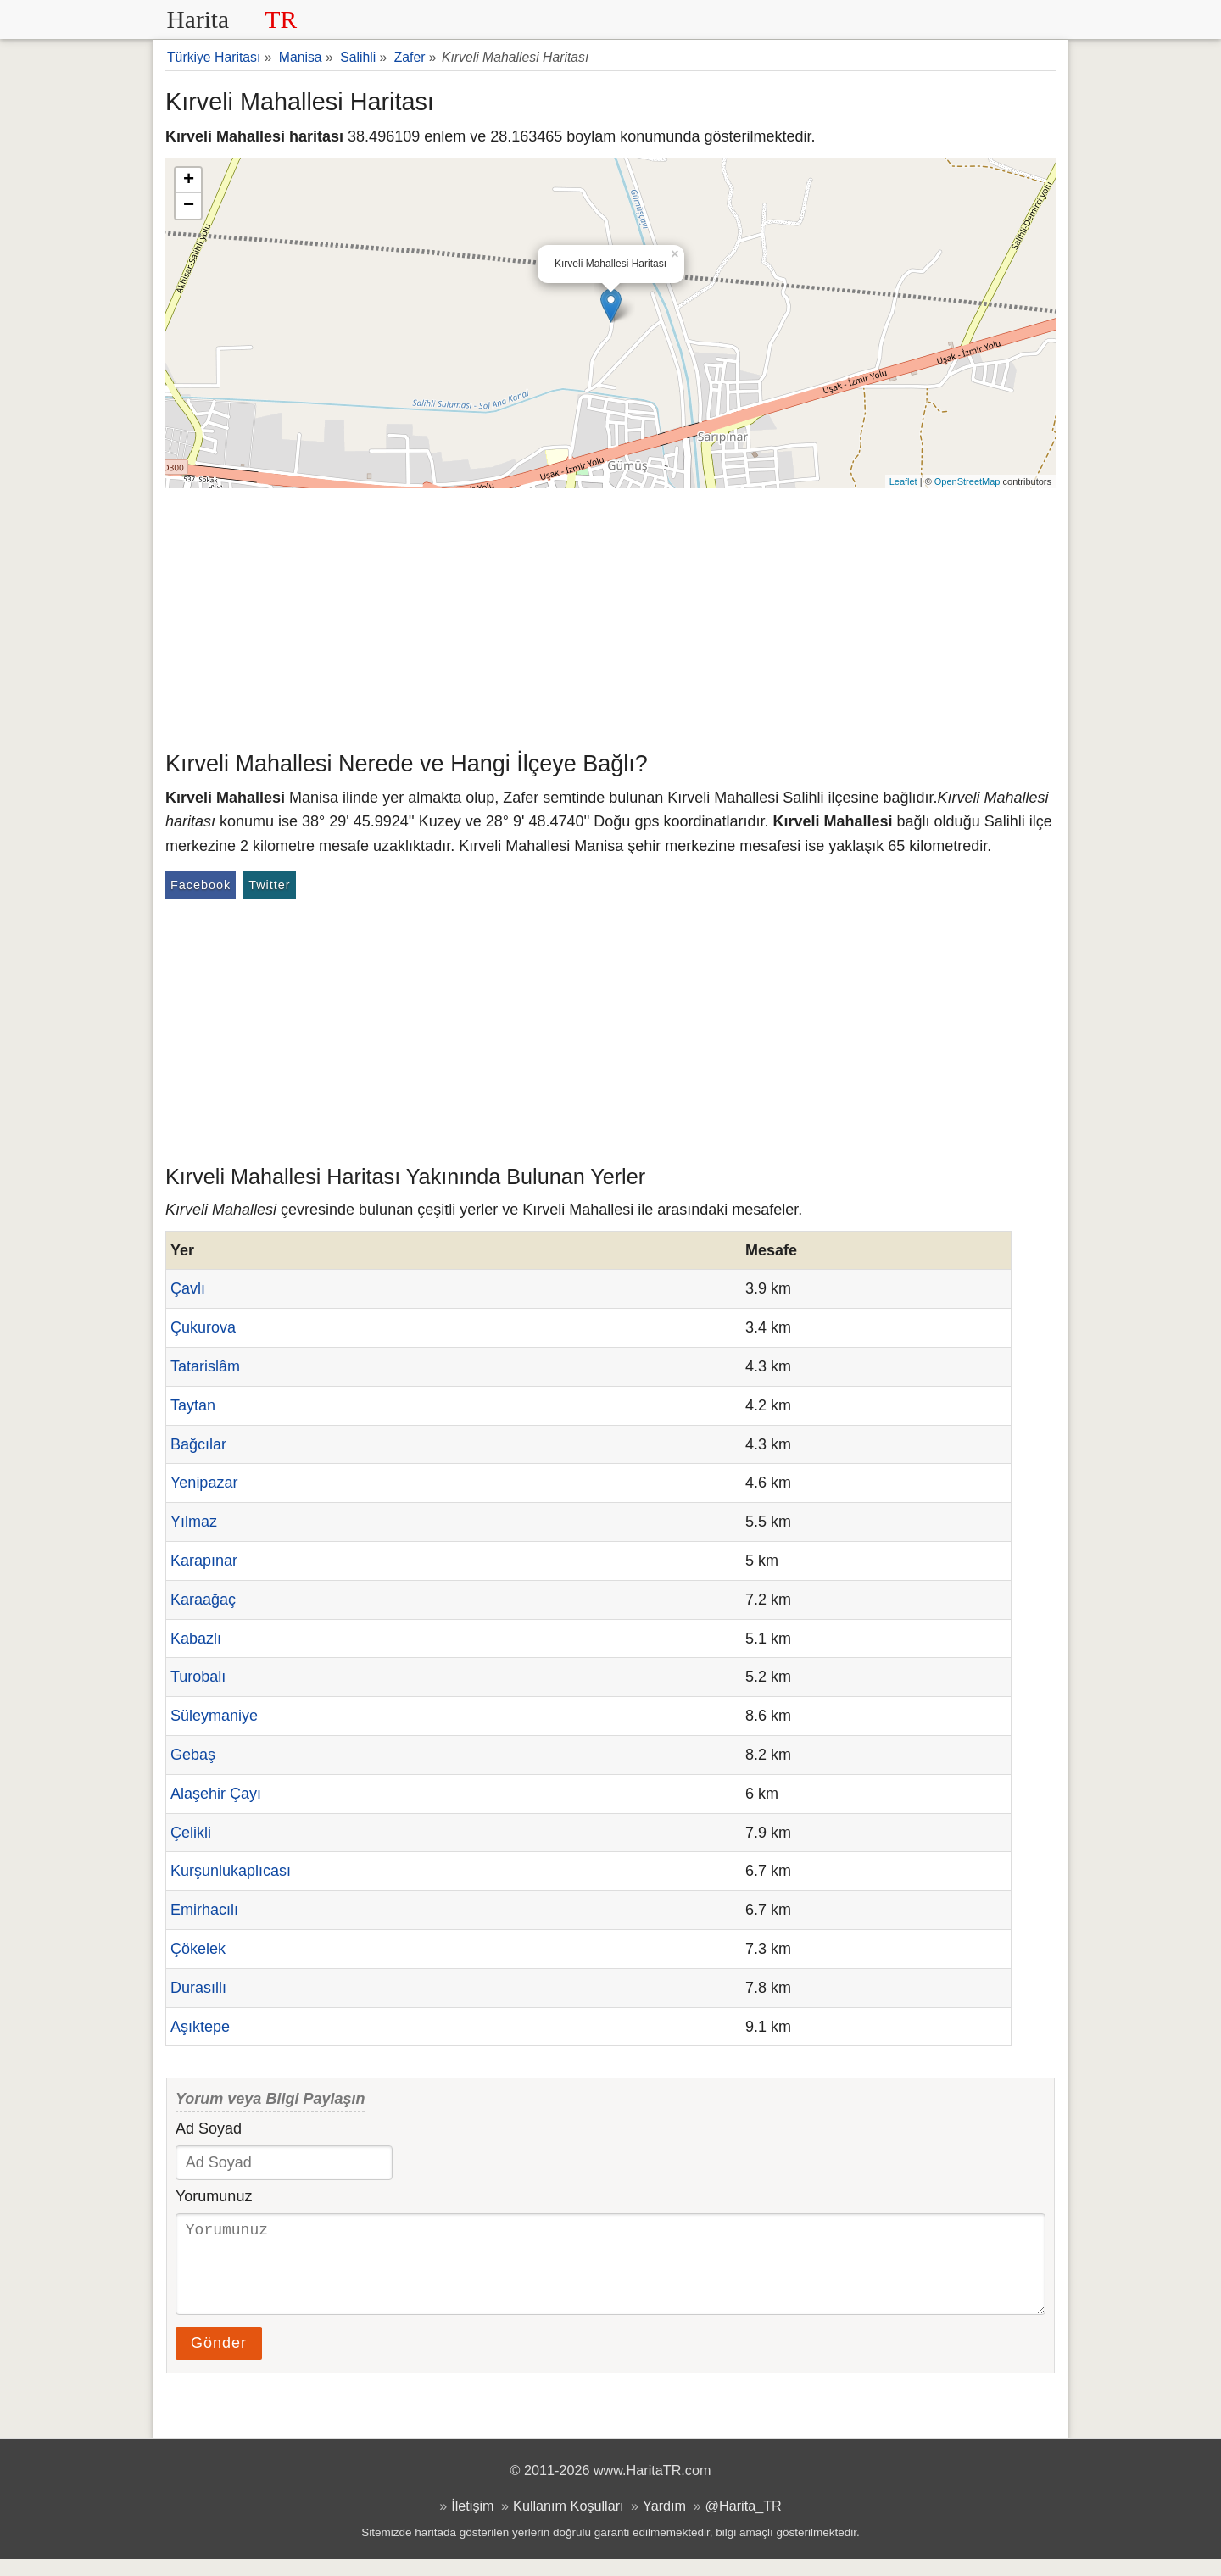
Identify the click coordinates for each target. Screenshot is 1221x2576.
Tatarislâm (205, 1366)
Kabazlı (195, 1638)
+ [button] (188, 180)
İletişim (472, 2522)
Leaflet (903, 481)
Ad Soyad (209, 2128)
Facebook (200, 885)
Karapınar (203, 1560)
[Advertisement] (610, 615)
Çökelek (198, 1948)
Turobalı (198, 1676)
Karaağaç (203, 1599)
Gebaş (192, 1754)
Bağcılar (198, 1444)
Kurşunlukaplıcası (230, 1870)
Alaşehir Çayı (215, 1793)
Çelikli (190, 1832)
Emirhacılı (204, 1909)
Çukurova (203, 1327)
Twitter (269, 885)
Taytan (192, 1405)
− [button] (188, 206)
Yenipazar (203, 1482)
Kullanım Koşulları (568, 2522)
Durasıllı (198, 1987)
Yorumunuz (214, 2196)
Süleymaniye (214, 1715)
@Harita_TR (743, 2522)
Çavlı (187, 1288)
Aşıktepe (200, 2026)
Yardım (664, 2522)
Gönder (219, 2359)
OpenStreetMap (967, 481)
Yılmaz (193, 1521)
